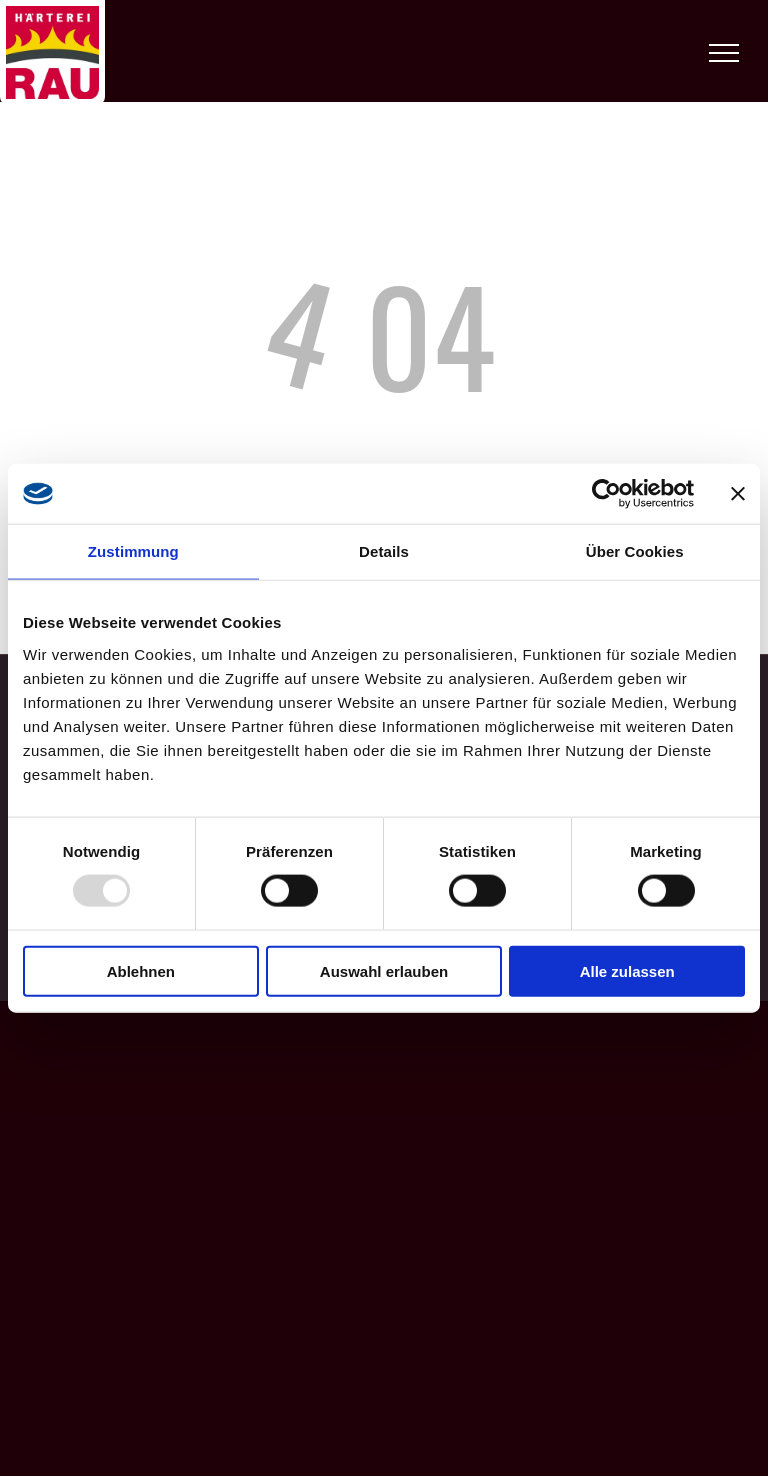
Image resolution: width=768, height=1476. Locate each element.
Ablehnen (141, 970)
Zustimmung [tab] (133, 551)
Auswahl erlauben (384, 970)
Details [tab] (384, 551)
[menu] (724, 53)
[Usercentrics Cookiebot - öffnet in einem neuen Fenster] (606, 494)
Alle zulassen (627, 970)
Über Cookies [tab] (635, 551)
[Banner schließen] (738, 494)
